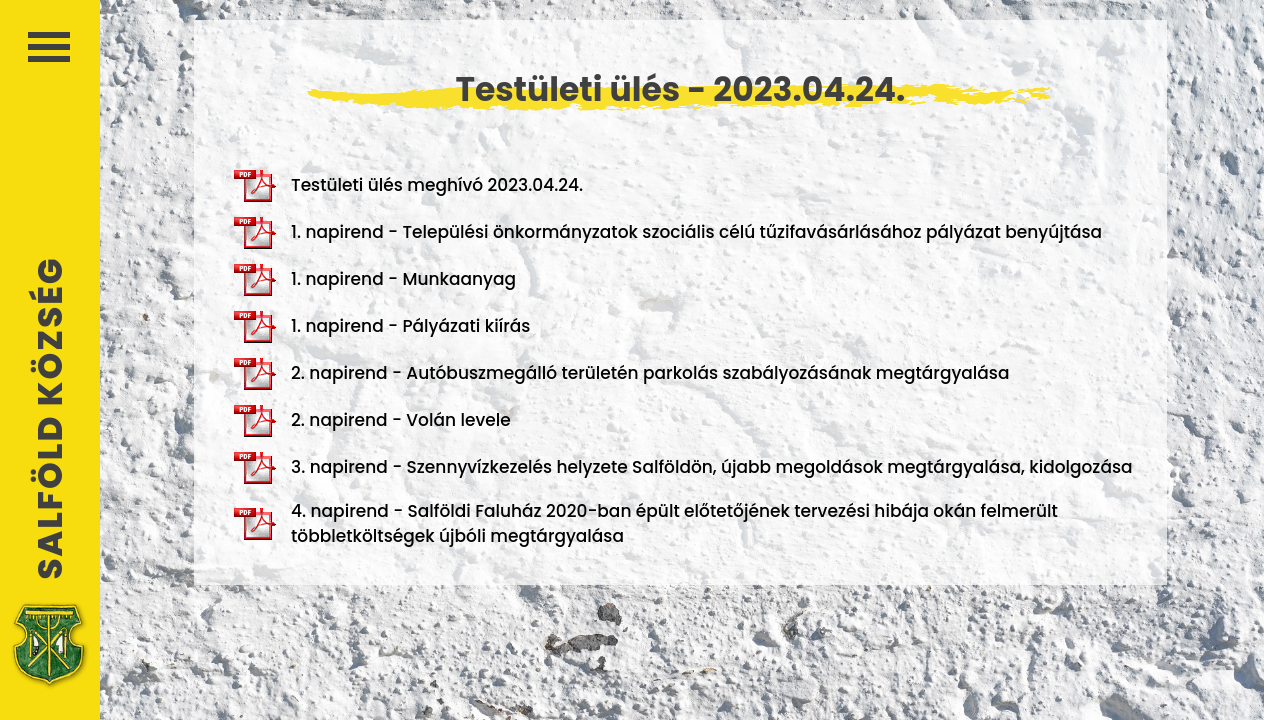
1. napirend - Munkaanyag (375, 280)
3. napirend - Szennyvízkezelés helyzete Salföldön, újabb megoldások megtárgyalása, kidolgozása (683, 468)
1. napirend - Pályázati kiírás (382, 327)
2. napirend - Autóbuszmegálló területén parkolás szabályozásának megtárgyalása (621, 374)
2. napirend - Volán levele (372, 421)
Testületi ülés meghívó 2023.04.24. (408, 186)
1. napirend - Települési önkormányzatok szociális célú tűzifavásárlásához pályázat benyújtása (668, 233)
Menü (49, 47)
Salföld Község (50, 418)
